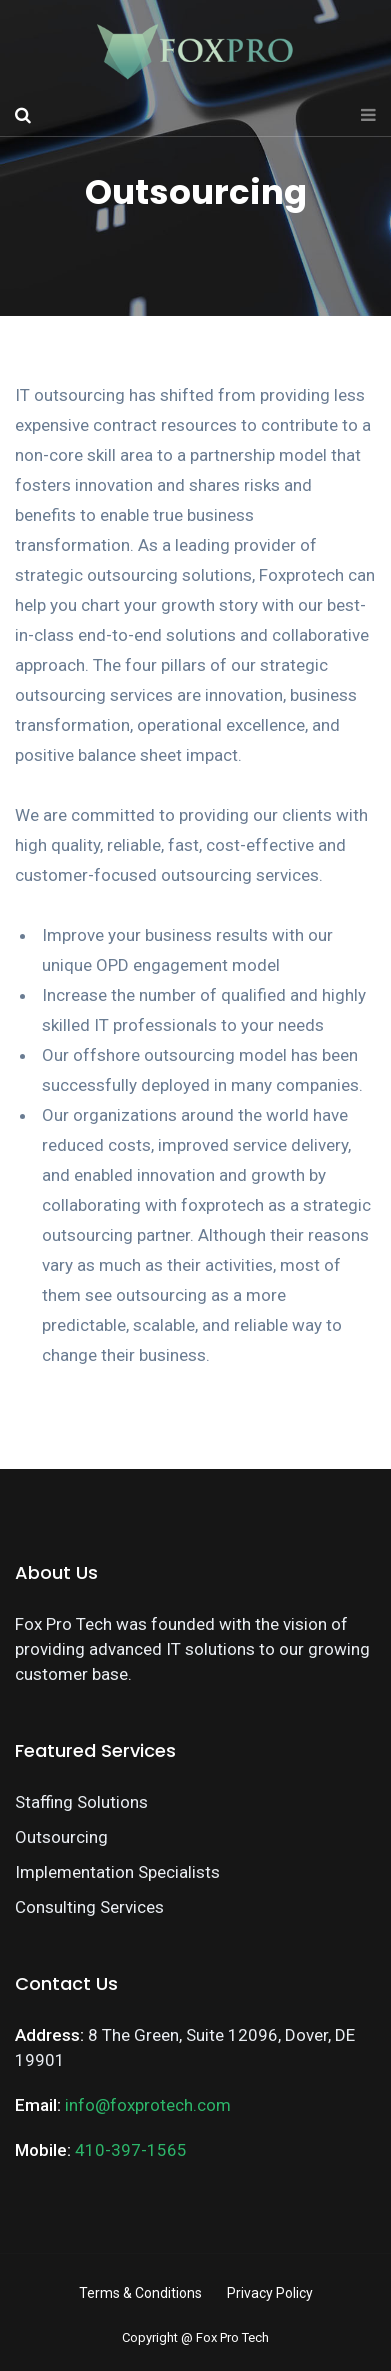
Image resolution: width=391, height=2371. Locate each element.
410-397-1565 (131, 2150)
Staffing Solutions (81, 1802)
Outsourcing (61, 1837)
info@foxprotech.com (148, 2105)
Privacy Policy (270, 2293)
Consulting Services (89, 1907)
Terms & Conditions (140, 2293)
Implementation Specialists (117, 1872)
